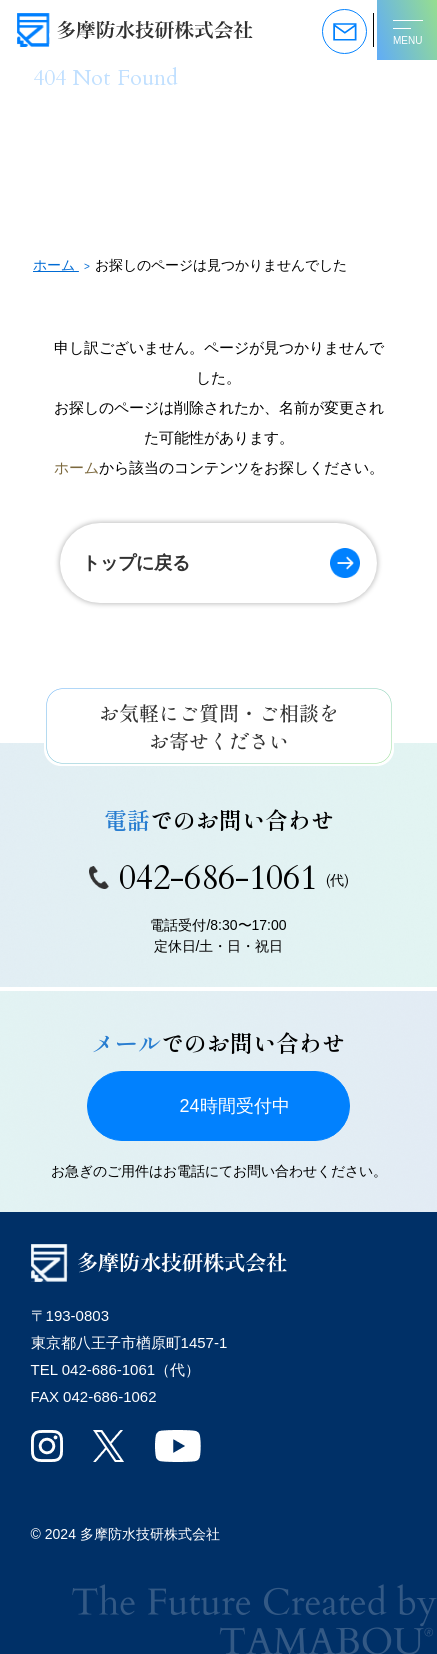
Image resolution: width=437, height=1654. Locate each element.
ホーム (76, 467)
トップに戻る (136, 563)
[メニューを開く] (407, 30)
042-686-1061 (219, 878)
